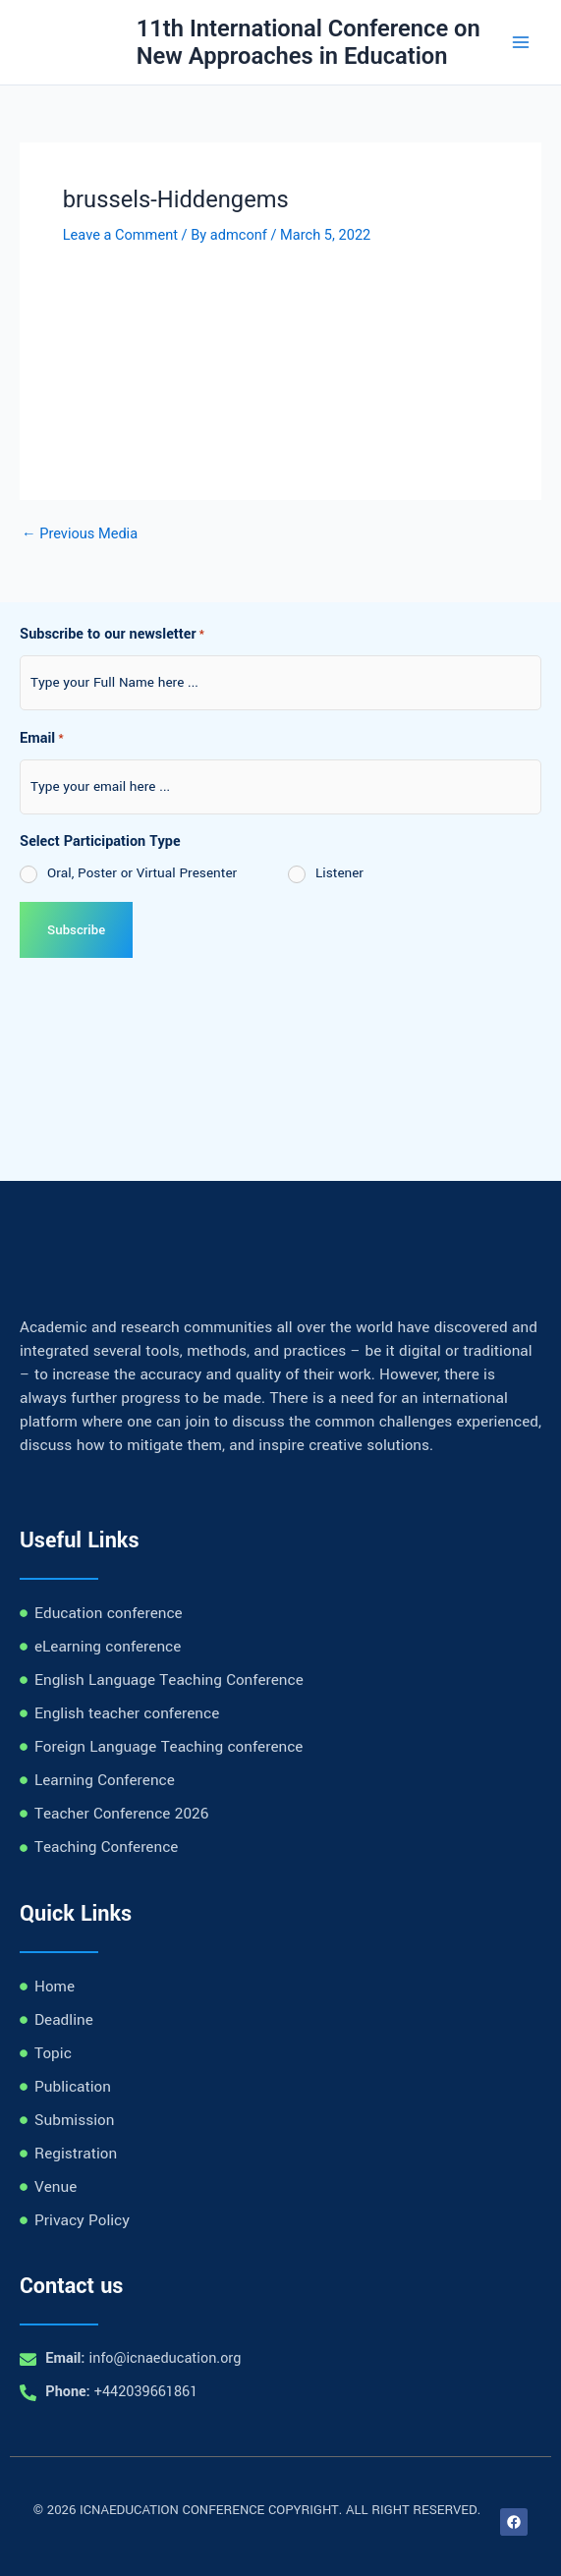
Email (42, 740)
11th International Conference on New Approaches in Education (308, 42)
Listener (339, 873)
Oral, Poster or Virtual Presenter (142, 873)
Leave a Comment (120, 235)
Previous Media (80, 534)
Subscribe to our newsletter (112, 635)
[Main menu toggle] (520, 42)
